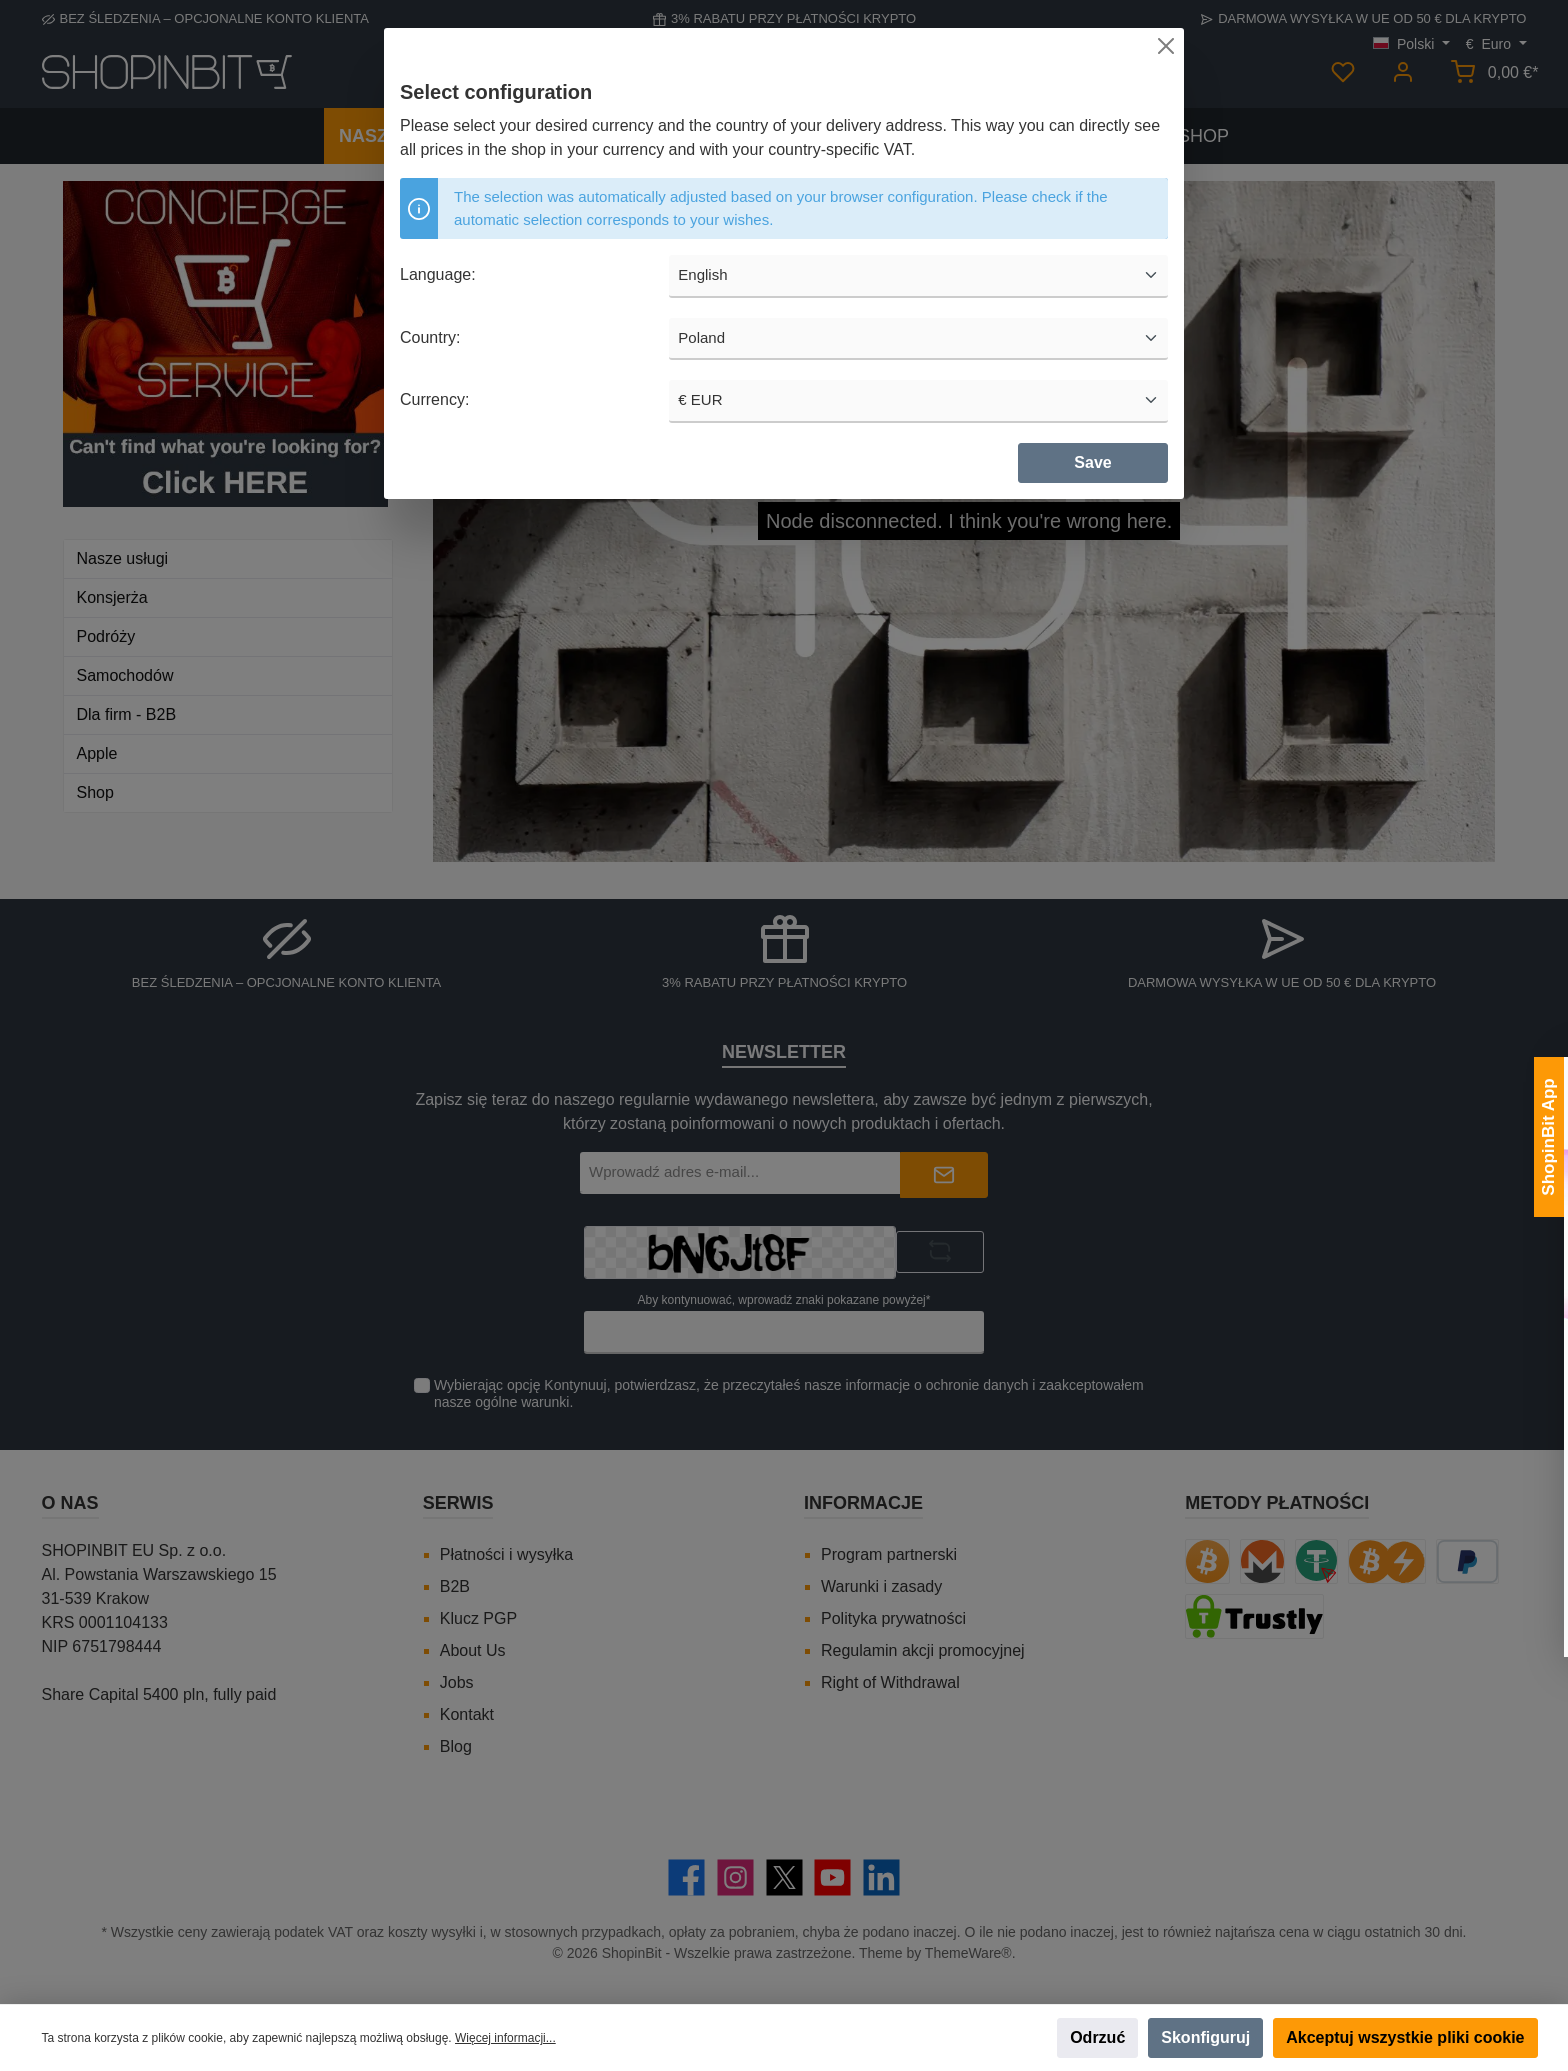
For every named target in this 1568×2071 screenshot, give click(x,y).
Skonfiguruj (1205, 2037)
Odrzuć (1097, 2037)
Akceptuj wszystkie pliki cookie (1405, 2037)
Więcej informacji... (505, 2038)
